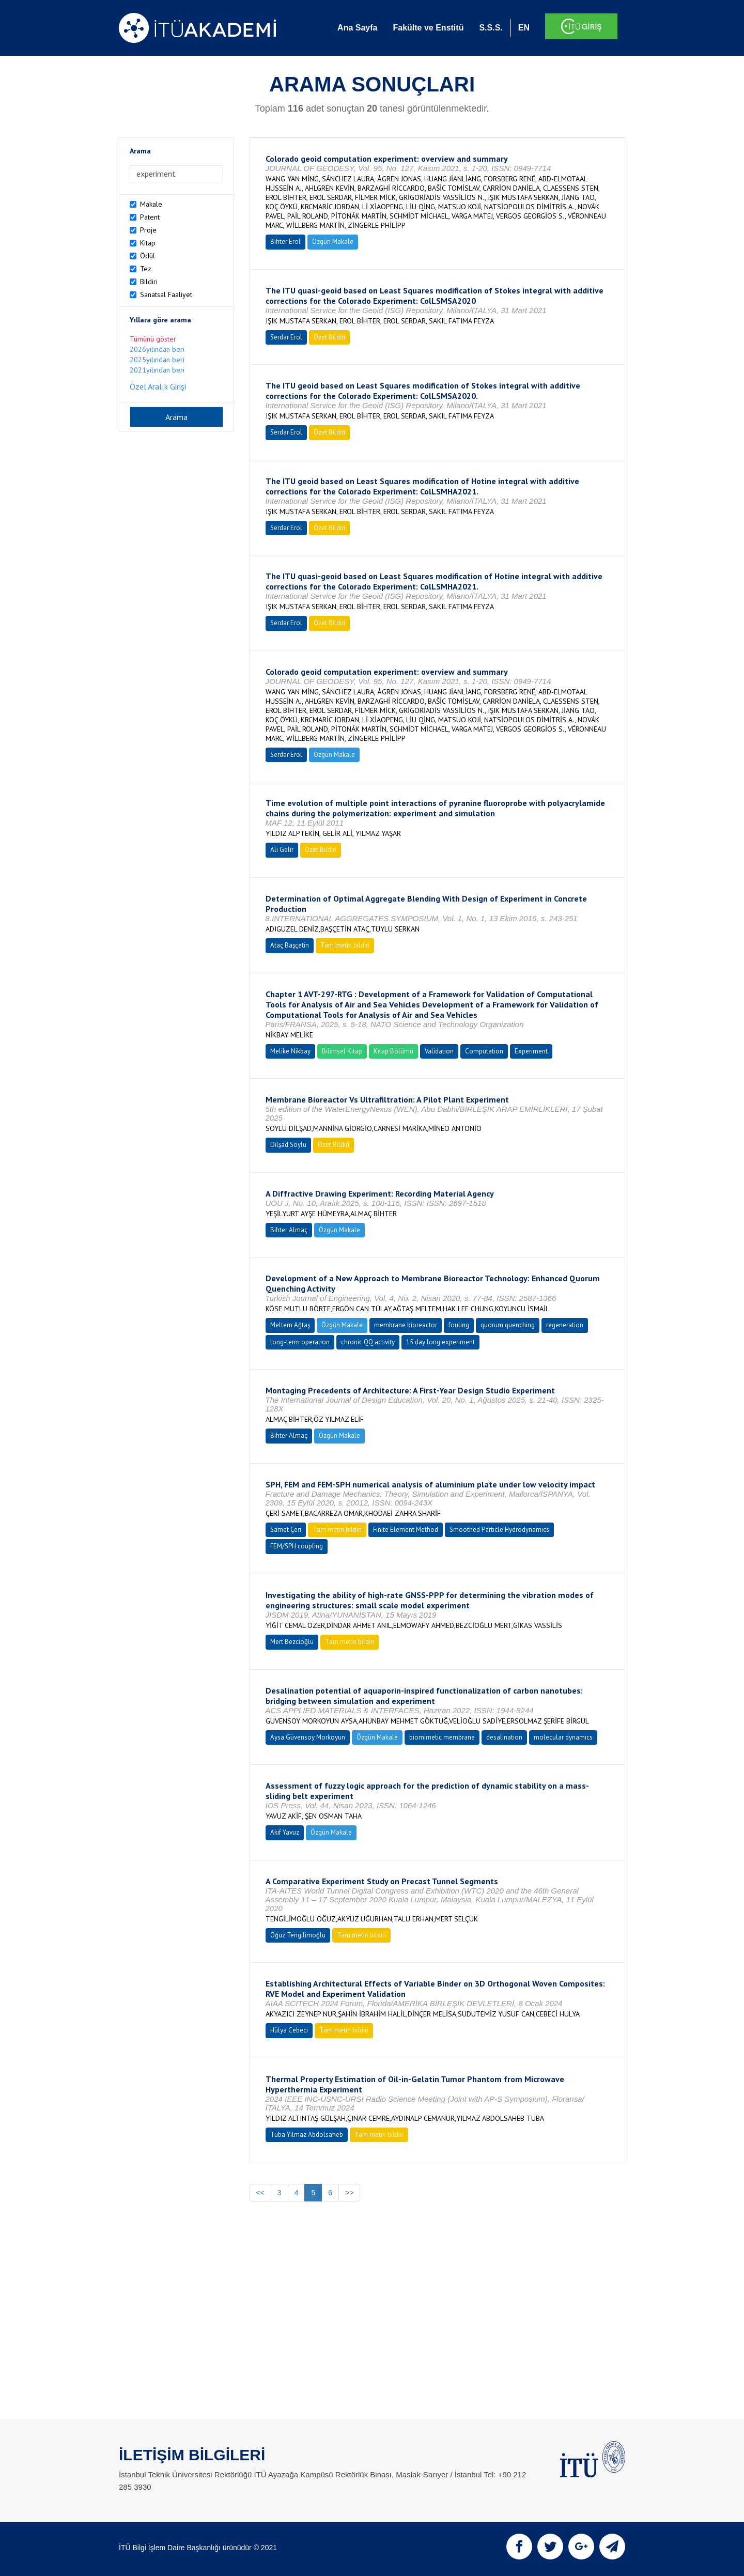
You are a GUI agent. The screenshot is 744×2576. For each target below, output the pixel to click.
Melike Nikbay (290, 1051)
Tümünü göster (153, 339)
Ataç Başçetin (289, 945)
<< (260, 2193)
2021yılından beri (157, 370)
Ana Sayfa (357, 27)
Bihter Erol (285, 241)
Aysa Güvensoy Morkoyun (307, 1737)
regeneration (564, 1325)
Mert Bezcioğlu (292, 1641)
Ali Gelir (281, 849)
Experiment (531, 1051)
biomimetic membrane (442, 1737)
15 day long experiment (440, 1342)
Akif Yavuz (284, 1832)
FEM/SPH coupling (296, 1546)
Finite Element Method (405, 1529)
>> (349, 2193)
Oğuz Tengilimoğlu (298, 1935)
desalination (504, 1737)
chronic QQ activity (368, 1342)
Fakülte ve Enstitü (428, 27)
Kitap (148, 242)
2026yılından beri (157, 349)
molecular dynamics (563, 1737)
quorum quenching (508, 1325)
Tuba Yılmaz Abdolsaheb (306, 2134)
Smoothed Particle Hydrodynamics (499, 1529)
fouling (458, 1325)
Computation (484, 1051)
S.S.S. (490, 27)
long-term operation (300, 1342)
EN (524, 27)
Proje (148, 230)
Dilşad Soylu (288, 1144)
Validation (439, 1051)
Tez (145, 268)
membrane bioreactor (405, 1325)
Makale (151, 204)
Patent (150, 217)
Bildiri (149, 281)
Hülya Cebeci (289, 2030)
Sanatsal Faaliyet (166, 294)
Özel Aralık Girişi (158, 386)
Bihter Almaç (288, 1229)
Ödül (147, 255)
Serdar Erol (286, 337)
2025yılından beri (157, 359)
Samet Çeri (285, 1529)
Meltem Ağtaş (290, 1325)
